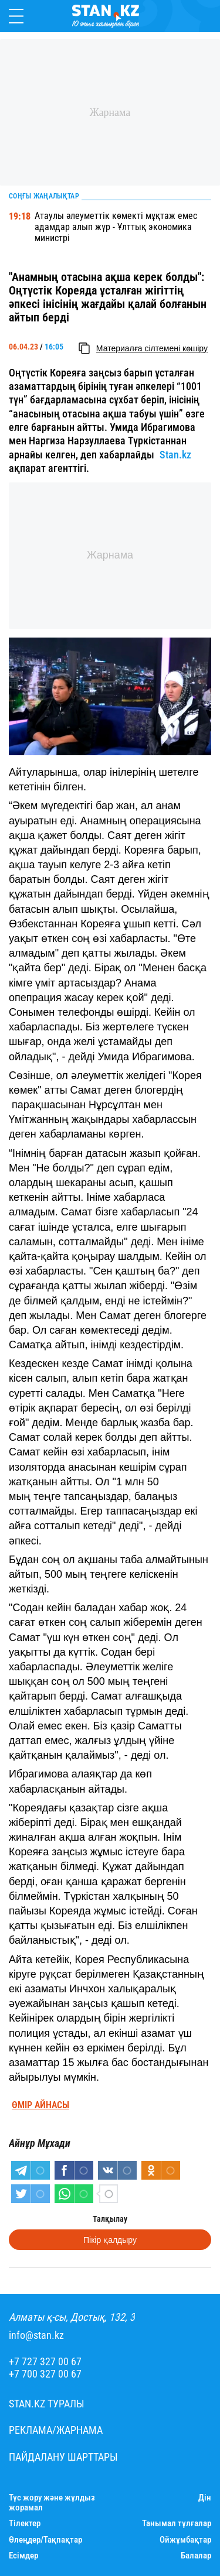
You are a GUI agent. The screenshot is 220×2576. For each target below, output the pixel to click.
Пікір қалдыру (110, 2240)
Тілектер (24, 2524)
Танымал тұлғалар (176, 2524)
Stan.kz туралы (46, 2404)
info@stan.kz (36, 2335)
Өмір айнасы (40, 2105)
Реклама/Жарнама (56, 2430)
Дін (204, 2498)
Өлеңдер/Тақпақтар (45, 2540)
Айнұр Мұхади (39, 2143)
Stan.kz (175, 454)
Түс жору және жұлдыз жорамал (52, 2503)
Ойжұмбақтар (185, 2540)
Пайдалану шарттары (63, 2457)
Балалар (196, 2556)
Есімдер (23, 2556)
